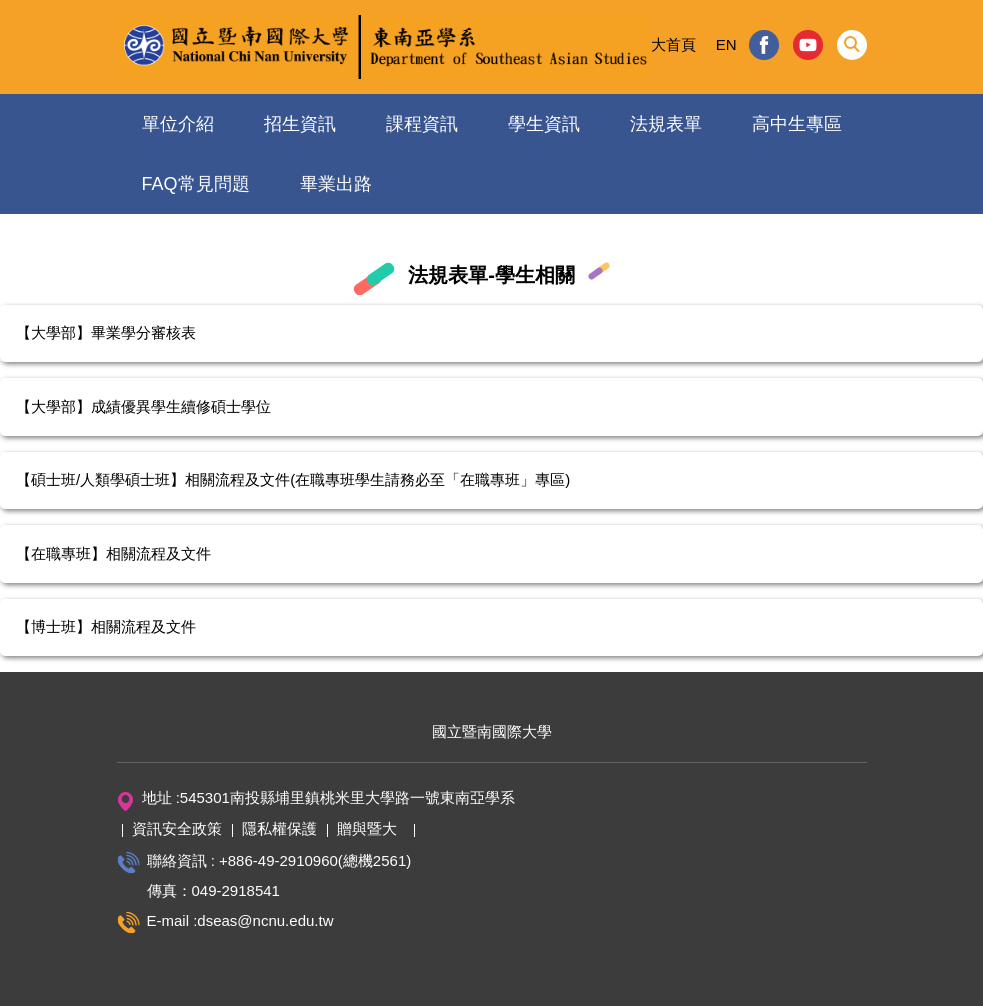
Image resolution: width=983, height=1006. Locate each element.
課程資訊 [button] (422, 124)
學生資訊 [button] (544, 124)
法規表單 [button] (666, 124)
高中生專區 (797, 124)
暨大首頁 (666, 44)
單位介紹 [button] (178, 124)
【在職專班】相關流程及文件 (113, 553)
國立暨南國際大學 (492, 731)
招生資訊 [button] (300, 124)
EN (726, 44)
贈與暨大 (367, 828)
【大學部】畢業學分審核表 (106, 332)
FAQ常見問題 (196, 184)
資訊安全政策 (177, 828)
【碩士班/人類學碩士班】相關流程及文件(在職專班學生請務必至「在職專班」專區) (293, 479)
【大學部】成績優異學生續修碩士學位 (143, 406)
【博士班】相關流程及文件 (106, 626)
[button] (852, 45)
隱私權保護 (279, 828)
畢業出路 (336, 184)
